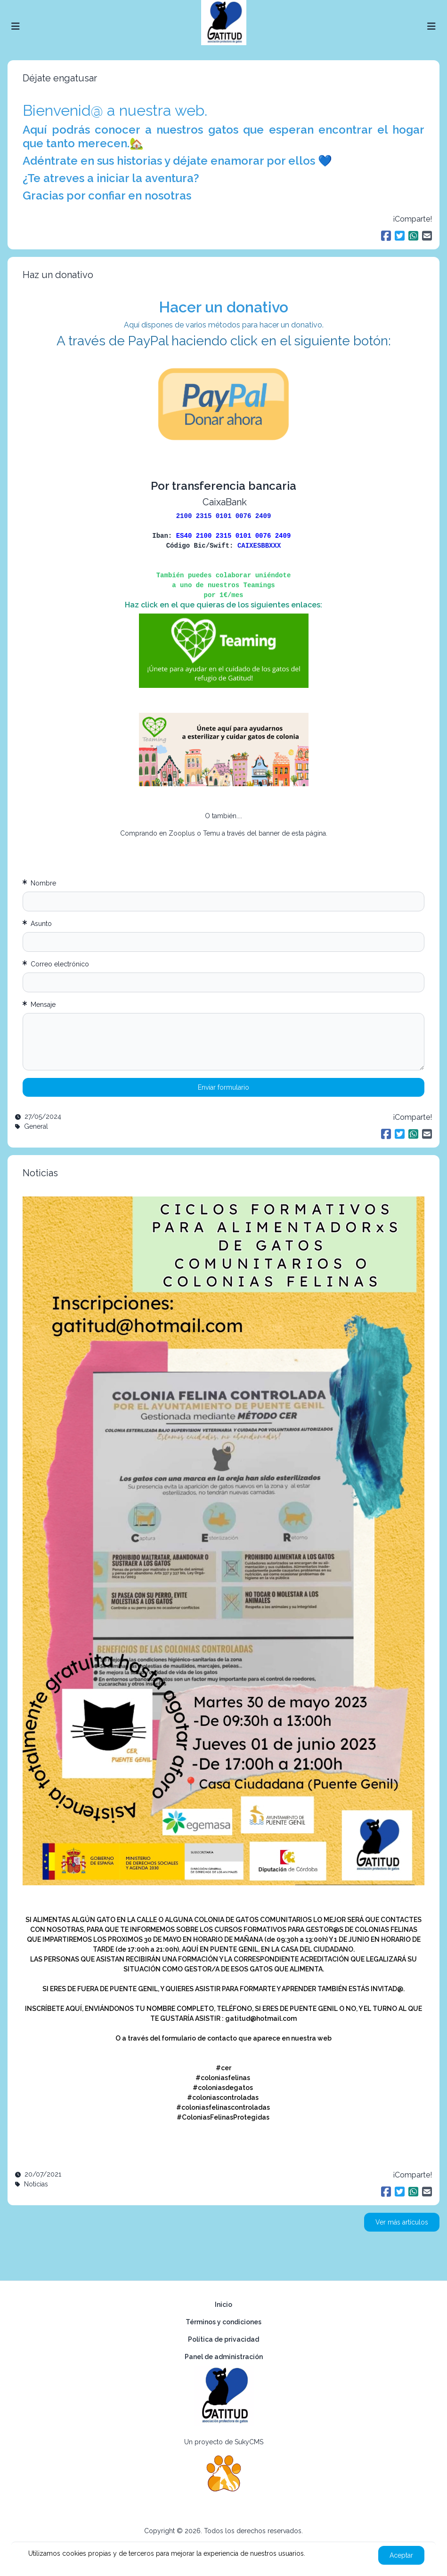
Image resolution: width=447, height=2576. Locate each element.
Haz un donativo (58, 274)
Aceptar (401, 2555)
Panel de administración (224, 2357)
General (36, 1126)
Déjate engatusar (60, 78)
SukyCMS (249, 2442)
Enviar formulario (223, 1087)
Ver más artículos (401, 2222)
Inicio (223, 2304)
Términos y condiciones (223, 2322)
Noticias (40, 1173)
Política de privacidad (223, 2339)
